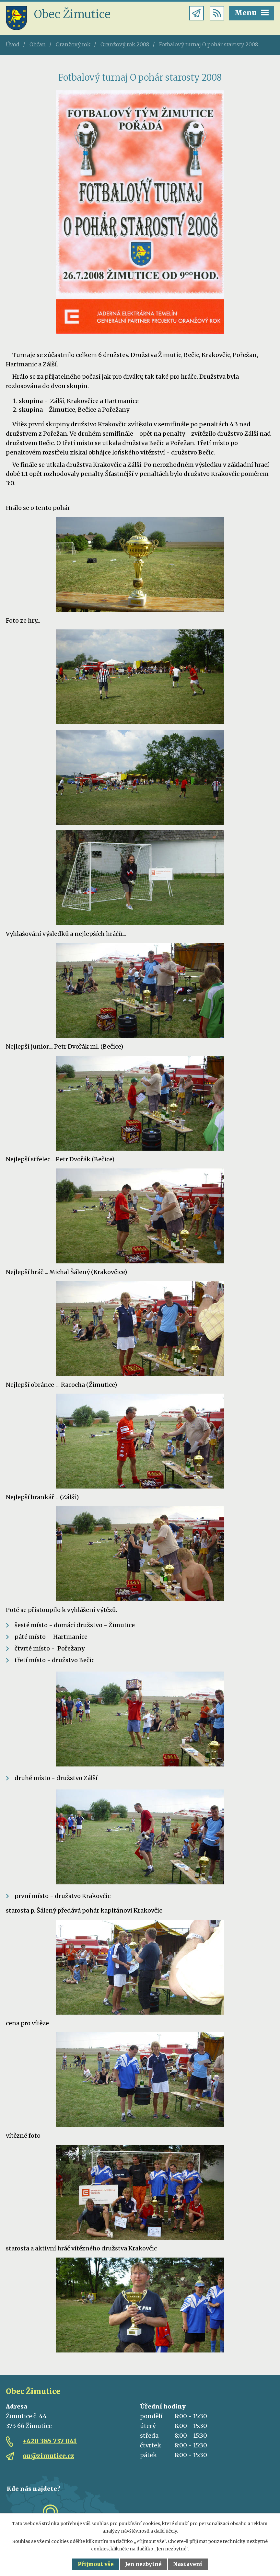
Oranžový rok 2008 (124, 44)
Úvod (12, 44)
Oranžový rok (73, 44)
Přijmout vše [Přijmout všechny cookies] (96, 2564)
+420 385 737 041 (50, 2441)
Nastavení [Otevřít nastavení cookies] (187, 2564)
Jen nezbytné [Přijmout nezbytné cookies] (143, 2564)
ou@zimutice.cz (48, 2456)
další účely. (166, 2531)
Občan (37, 44)
